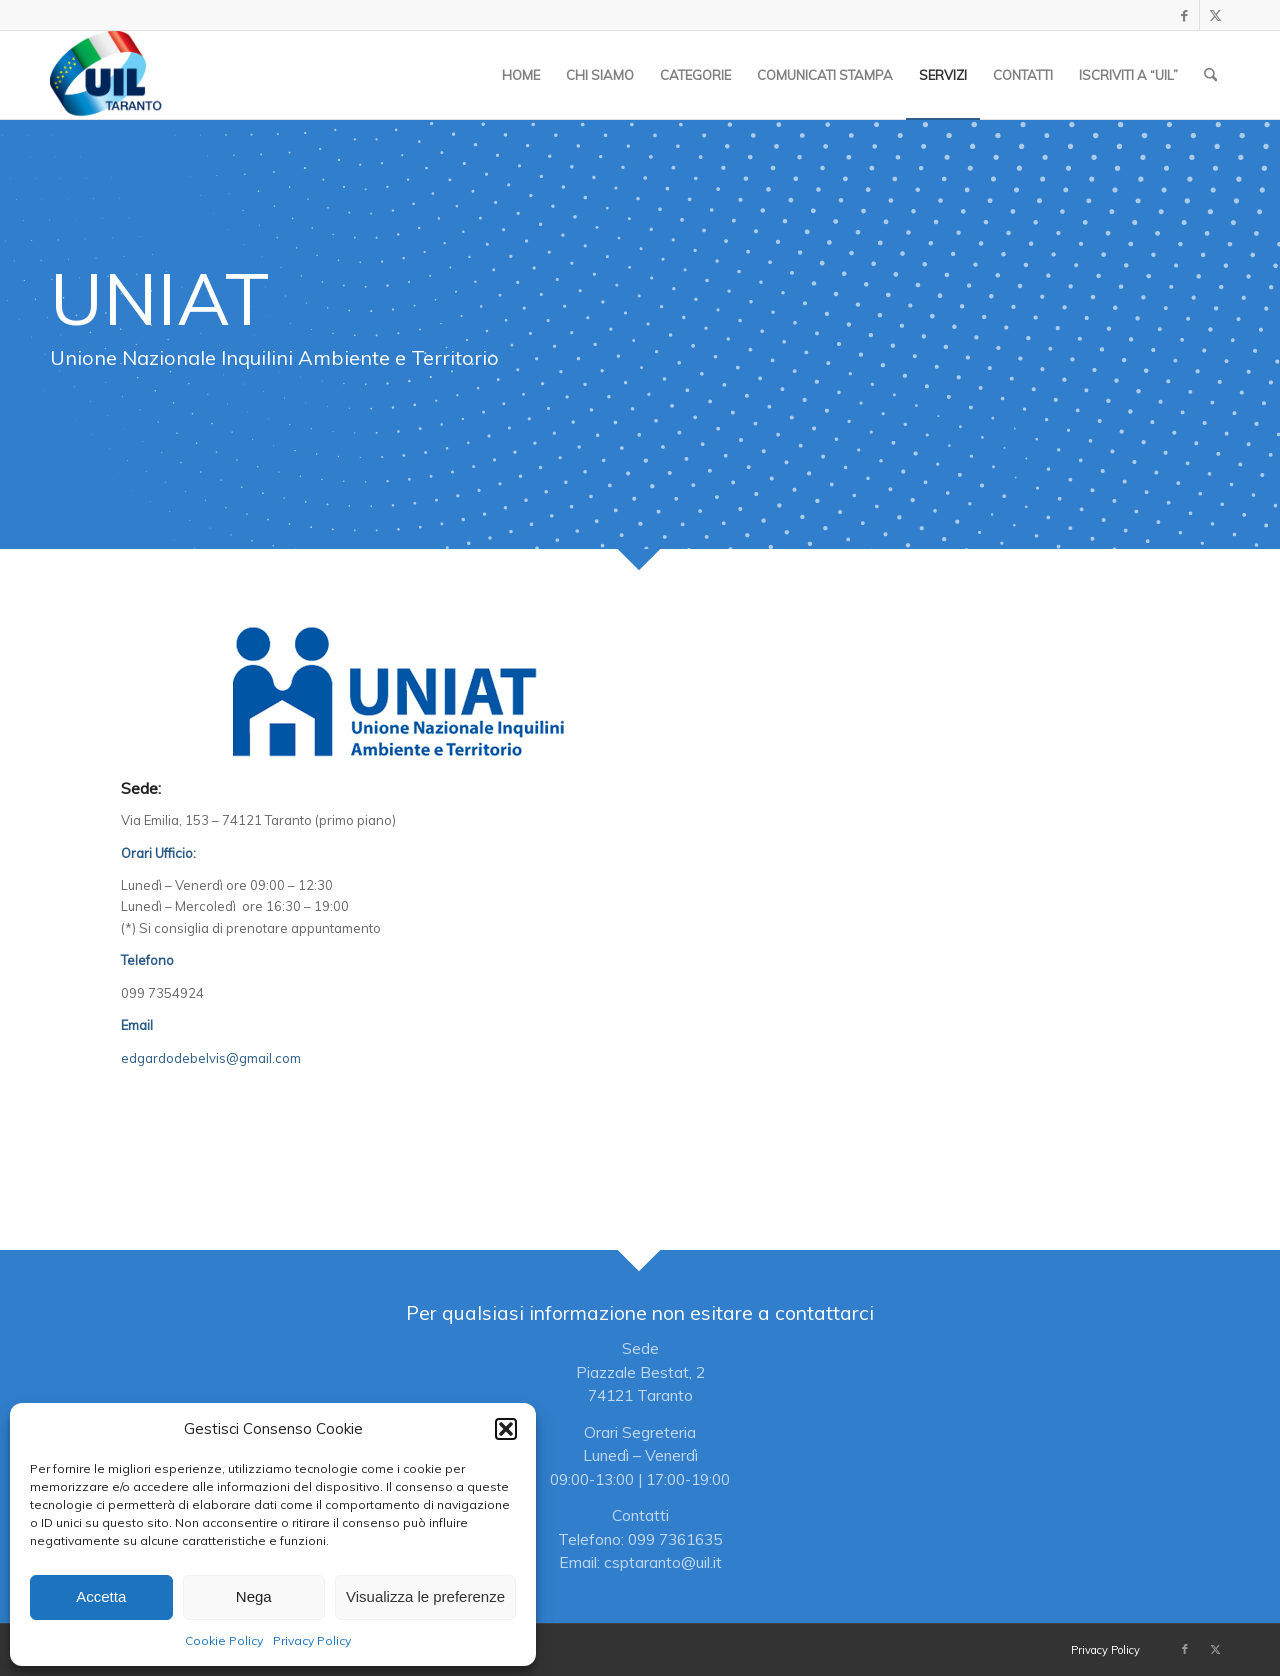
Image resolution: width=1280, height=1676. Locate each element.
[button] (506, 1429)
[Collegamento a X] (1215, 15)
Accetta (101, 1596)
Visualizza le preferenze (425, 1596)
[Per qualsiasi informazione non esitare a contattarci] (640, 1437)
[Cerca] (1210, 75)
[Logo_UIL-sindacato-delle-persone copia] (107, 75)
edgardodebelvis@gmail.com (211, 1058)
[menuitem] (521, 75)
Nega (254, 1596)
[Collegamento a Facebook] (1184, 15)
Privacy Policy (312, 1640)
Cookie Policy (224, 1640)
